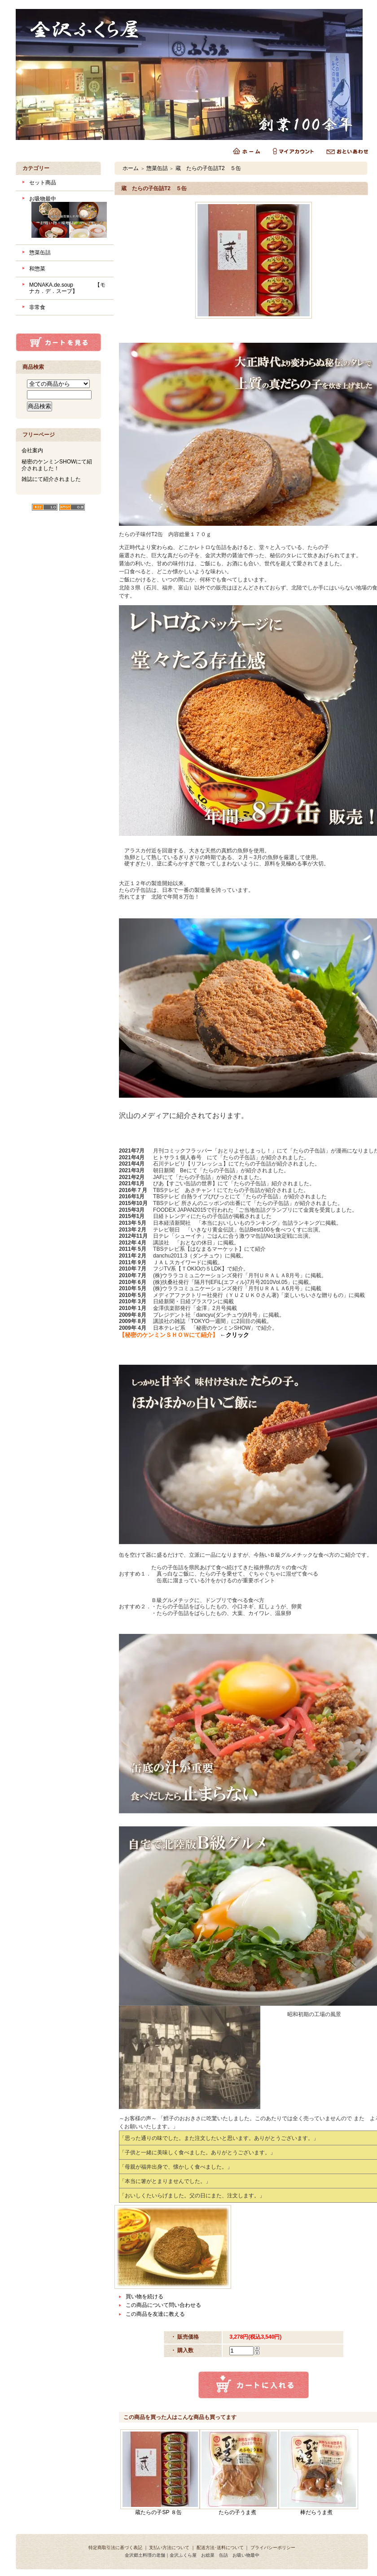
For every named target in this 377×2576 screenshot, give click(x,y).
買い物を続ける (144, 2296)
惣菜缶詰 (40, 252)
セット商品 (42, 182)
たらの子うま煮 (237, 2512)
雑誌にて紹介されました (51, 479)
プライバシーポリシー (272, 2547)
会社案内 (32, 450)
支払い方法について (169, 2547)
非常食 (37, 307)
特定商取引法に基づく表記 (115, 2547)
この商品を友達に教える (155, 2314)
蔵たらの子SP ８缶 (158, 2512)
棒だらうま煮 (316, 2512)
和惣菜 (37, 269)
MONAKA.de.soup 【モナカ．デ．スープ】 (67, 288)
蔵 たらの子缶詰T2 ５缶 (208, 168)
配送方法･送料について (220, 2547)
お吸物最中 (68, 218)
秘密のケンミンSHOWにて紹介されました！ (57, 465)
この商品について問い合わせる (163, 2305)
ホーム (131, 168)
